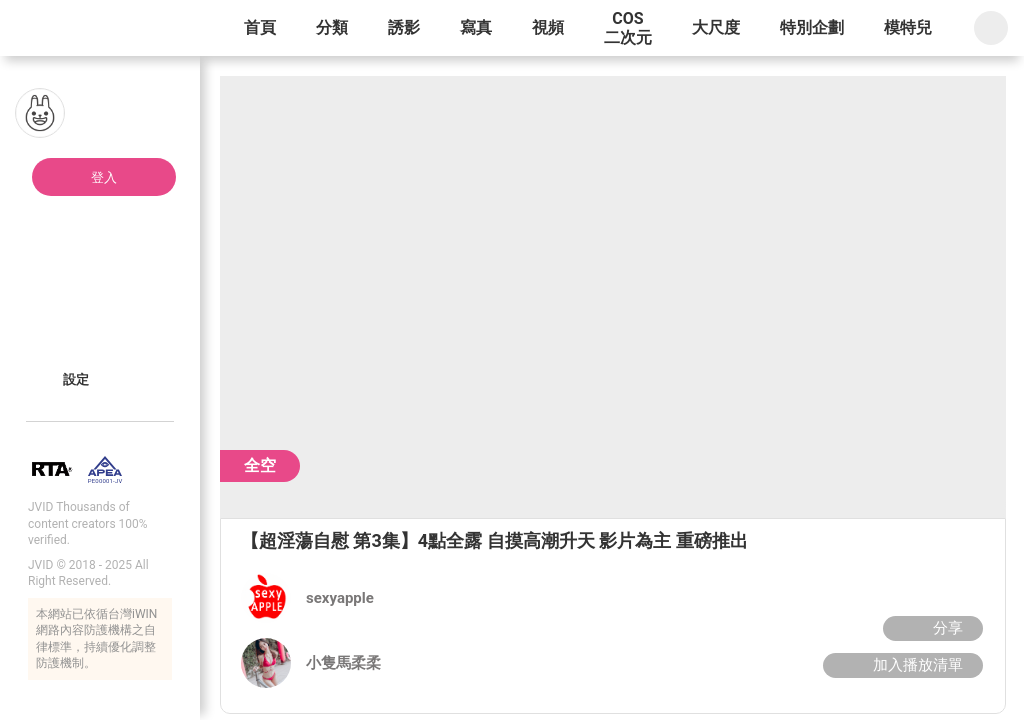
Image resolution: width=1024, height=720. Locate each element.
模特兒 (908, 27)
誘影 (404, 27)
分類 (332, 27)
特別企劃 (812, 27)
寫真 (476, 27)
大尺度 (716, 27)
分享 (930, 628)
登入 (104, 177)
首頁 (260, 27)
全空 (260, 465)
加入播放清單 (900, 665)
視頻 (548, 27)
